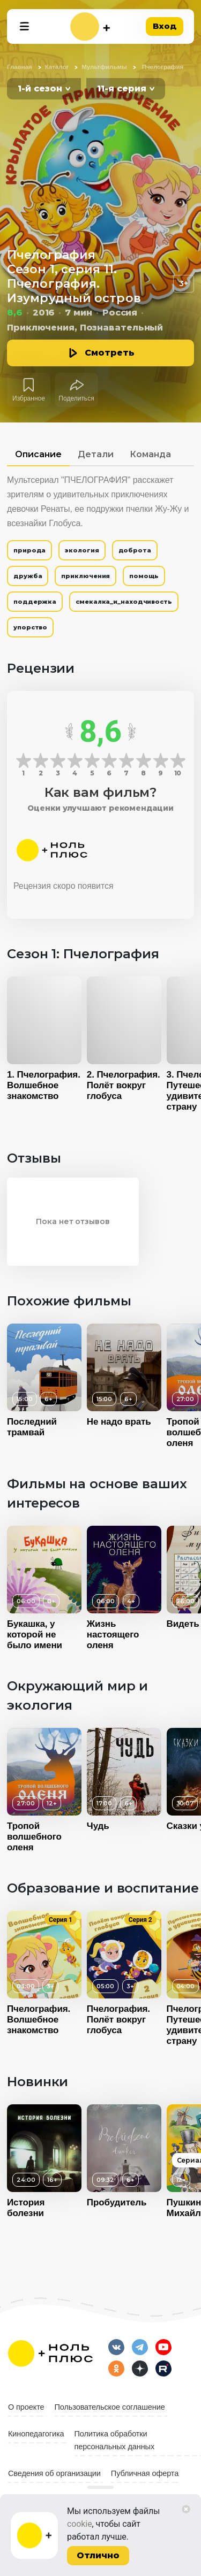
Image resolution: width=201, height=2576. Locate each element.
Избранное (28, 398)
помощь (143, 576)
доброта (134, 550)
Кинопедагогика (36, 2433)
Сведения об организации (54, 2473)
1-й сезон (40, 88)
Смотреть (110, 353)
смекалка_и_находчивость (124, 601)
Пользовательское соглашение (110, 2407)
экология (82, 550)
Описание (38, 454)
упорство (30, 627)
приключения (85, 576)
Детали (96, 454)
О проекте (26, 2407)
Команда (150, 454)
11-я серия (121, 88)
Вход (164, 26)
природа (29, 550)
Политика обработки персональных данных (115, 2440)
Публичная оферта (144, 2473)
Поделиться (76, 398)
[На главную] (90, 26)
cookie (79, 2524)
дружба (27, 576)
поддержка (34, 601)
